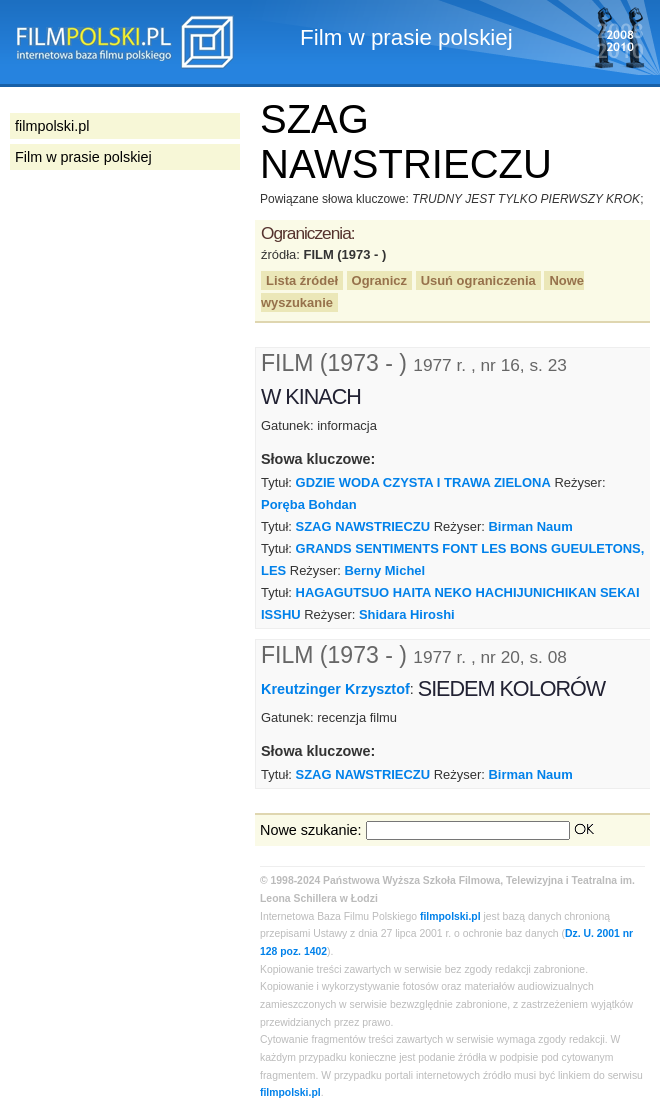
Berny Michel (385, 570)
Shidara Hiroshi (407, 614)
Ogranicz (379, 280)
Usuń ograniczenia (478, 280)
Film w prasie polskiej (83, 157)
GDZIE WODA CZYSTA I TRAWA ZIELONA (423, 482)
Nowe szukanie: (311, 830)
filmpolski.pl (450, 916)
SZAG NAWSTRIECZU (363, 526)
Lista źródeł (302, 280)
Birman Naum (530, 526)
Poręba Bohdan (309, 504)
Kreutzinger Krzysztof (335, 689)
